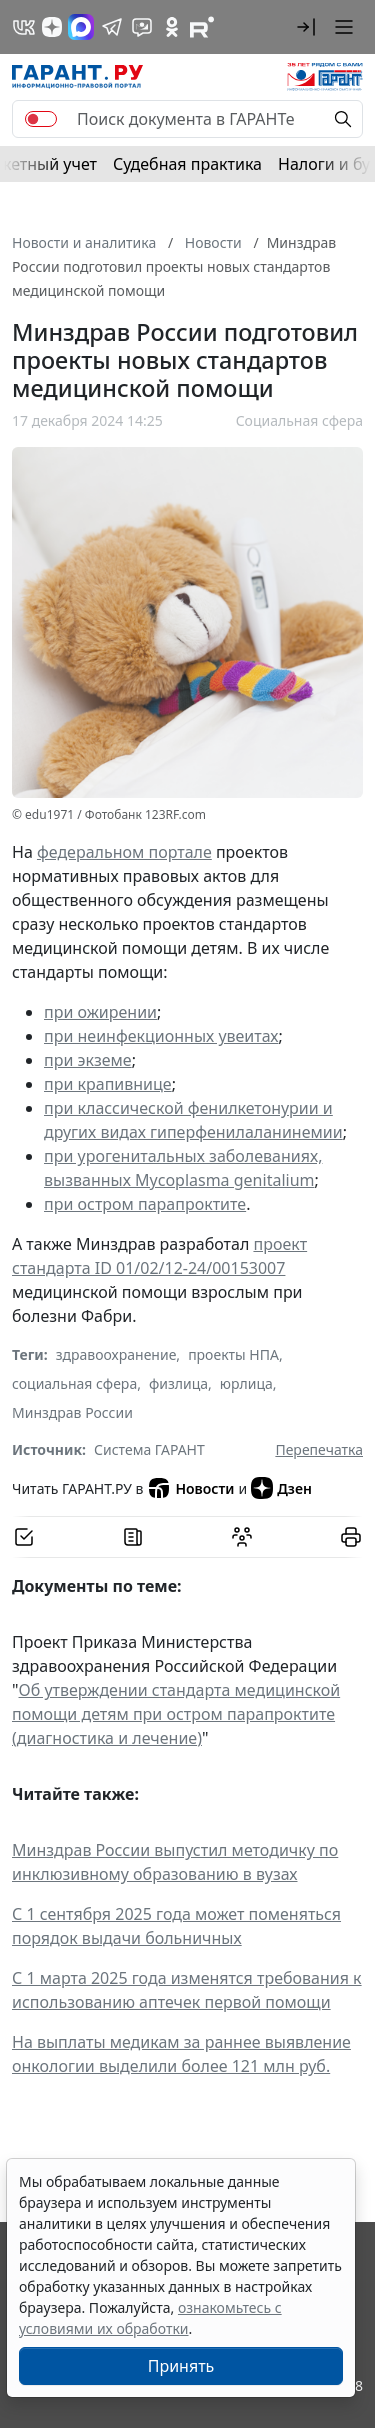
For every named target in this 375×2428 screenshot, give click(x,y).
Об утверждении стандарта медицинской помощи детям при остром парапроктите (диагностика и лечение (176, 1714)
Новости (190, 1488)
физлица (178, 1383)
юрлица (246, 1383)
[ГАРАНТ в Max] (81, 27)
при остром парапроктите (145, 1204)
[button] (306, 27)
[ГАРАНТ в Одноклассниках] (172, 27)
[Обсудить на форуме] (242, 1537)
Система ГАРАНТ (149, 1449)
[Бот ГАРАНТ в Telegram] (142, 27)
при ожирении (100, 1012)
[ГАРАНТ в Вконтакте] (24, 27)
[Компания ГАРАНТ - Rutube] (202, 27)
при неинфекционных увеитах (161, 1036)
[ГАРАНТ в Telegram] (112, 27)
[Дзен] (52, 27)
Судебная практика (187, 164)
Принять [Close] (181, 2366)
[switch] (41, 119)
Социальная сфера (299, 420)
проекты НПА (233, 1354)
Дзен (281, 1488)
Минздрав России (72, 1412)
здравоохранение (116, 1354)
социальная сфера (74, 1383)
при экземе (88, 1060)
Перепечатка (319, 1449)
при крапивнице (108, 1084)
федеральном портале (124, 852)
